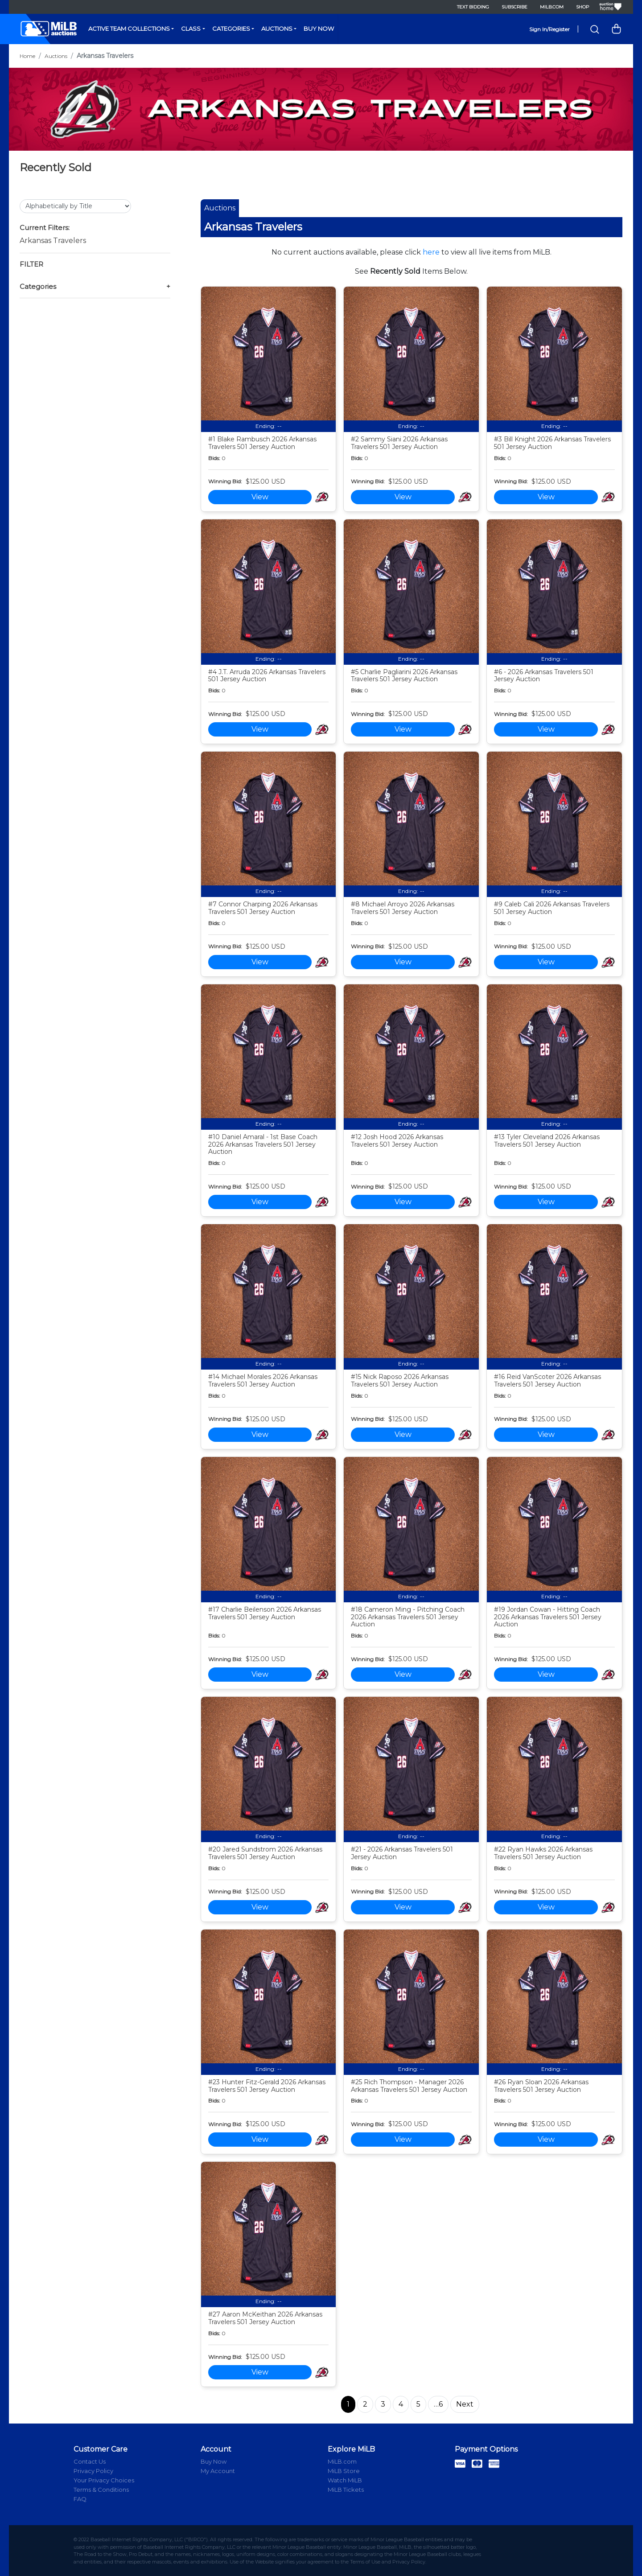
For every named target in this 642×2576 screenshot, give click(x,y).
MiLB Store (344, 2470)
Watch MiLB (345, 2480)
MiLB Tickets (346, 2489)
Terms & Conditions (101, 2489)
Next (464, 2404)
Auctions (276, 28)
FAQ (80, 2498)
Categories (231, 28)
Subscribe (514, 7)
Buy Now (319, 28)
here (431, 252)
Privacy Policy (93, 2470)
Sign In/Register (549, 29)
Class (191, 28)
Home (27, 56)
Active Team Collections (129, 28)
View (259, 497)
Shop (582, 7)
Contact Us (90, 2461)
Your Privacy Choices (104, 2480)
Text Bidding (473, 7)
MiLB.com (552, 7)
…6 (438, 2404)
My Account (218, 2470)
